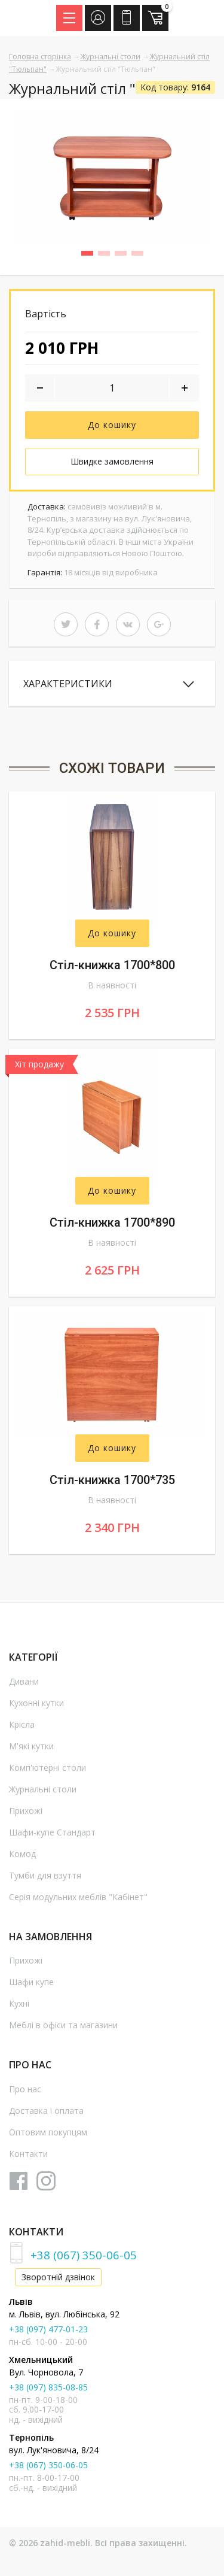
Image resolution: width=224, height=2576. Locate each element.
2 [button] (108, 255)
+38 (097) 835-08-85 (48, 2387)
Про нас (25, 2089)
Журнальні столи (110, 56)
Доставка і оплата (46, 2110)
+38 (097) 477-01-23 (48, 2329)
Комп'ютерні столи (47, 1767)
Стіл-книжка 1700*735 (112, 1480)
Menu (72, 14)
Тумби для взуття (45, 1875)
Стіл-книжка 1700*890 (112, 1222)
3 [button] (125, 255)
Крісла (22, 1724)
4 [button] (141, 255)
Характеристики (67, 683)
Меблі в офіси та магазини (63, 2025)
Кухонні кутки (36, 1703)
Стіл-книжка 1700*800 (112, 965)
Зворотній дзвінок (58, 2277)
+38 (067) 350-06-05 (83, 2254)
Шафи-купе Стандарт (52, 1832)
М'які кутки (31, 1746)
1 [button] (91, 255)
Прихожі (25, 1810)
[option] (112, 178)
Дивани (24, 1681)
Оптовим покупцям (48, 2132)
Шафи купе (31, 1982)
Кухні (19, 2003)
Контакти (28, 2153)
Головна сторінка (40, 56)
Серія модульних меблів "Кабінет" (78, 1897)
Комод (22, 1853)
